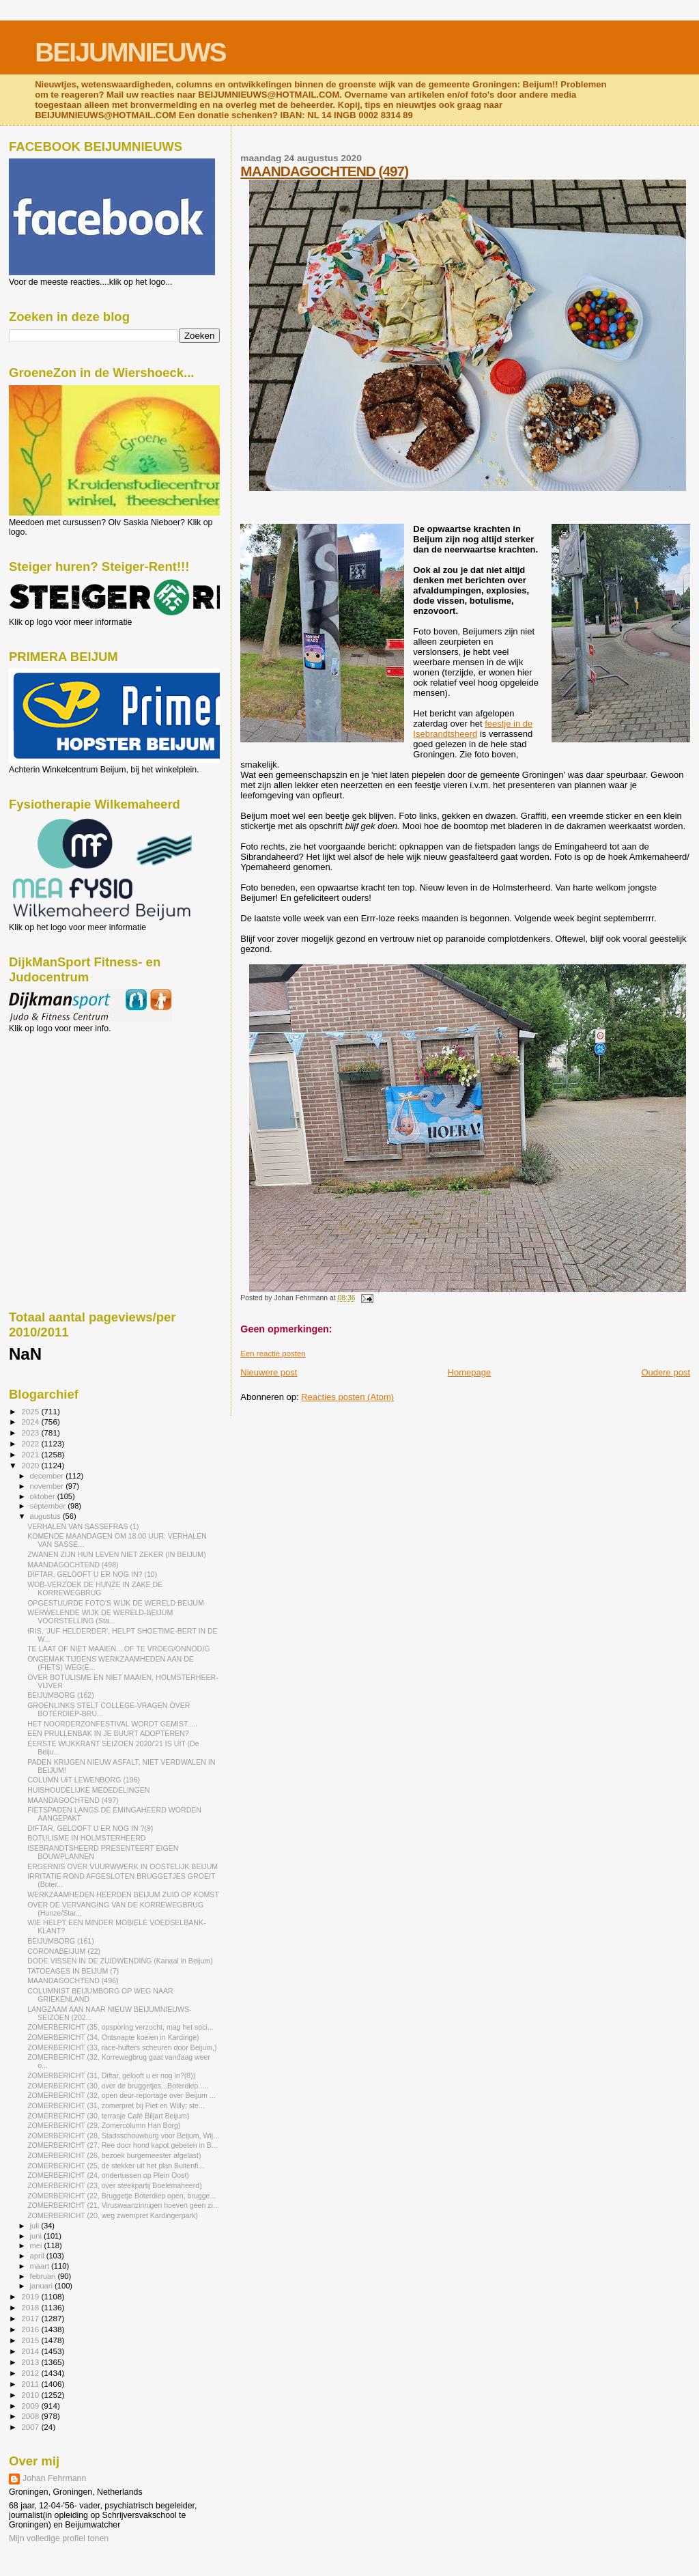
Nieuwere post (268, 1372)
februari (44, 2276)
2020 (31, 1465)
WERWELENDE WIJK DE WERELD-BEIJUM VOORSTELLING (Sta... (100, 1616)
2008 (31, 2415)
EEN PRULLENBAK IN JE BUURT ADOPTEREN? (108, 1733)
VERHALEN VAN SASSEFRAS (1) (83, 1526)
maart (41, 2266)
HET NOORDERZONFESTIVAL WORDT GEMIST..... (112, 1724)
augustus (46, 1516)
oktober (43, 1496)
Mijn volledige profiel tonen (59, 2538)
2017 (31, 2318)
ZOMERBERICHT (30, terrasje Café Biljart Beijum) (108, 2116)
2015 (31, 2340)
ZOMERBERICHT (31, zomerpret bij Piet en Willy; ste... (116, 2105)
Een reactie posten (272, 1353)
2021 (31, 1454)
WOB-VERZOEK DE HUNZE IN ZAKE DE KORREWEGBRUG (94, 1588)
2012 (31, 2372)
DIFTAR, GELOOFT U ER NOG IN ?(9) (90, 1828)
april (38, 2256)
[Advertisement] (70, 1107)
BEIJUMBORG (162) (60, 1695)
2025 (31, 1411)
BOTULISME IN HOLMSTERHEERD (86, 1838)
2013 (31, 2361)
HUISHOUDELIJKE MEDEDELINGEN (88, 1790)
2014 (31, 2351)
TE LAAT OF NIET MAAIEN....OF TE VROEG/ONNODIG (118, 1648)
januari (42, 2286)
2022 (31, 1443)
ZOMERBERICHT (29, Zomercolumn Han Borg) (103, 2125)
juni (37, 2236)
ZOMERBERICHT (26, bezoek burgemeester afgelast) (114, 2155)
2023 (31, 1432)
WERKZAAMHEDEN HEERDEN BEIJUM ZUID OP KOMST (123, 1894)
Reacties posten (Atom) (347, 1397)
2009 (31, 2405)
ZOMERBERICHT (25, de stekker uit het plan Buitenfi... (115, 2165)
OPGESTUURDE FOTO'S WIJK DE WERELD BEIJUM (115, 1603)
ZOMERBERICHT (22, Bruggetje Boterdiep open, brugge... (121, 2196)
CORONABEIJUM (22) (63, 1951)
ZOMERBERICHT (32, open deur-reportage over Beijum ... (121, 2095)
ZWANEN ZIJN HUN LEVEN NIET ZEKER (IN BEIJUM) (116, 1554)
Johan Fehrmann (54, 2478)
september (49, 1506)
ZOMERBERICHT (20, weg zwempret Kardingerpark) (112, 2215)
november (48, 1486)
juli (36, 2226)
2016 (31, 2329)
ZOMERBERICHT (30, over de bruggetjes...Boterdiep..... (117, 2086)
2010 (31, 2394)
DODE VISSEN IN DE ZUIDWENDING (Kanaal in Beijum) (120, 1961)
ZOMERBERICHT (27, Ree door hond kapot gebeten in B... (122, 2145)
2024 (31, 1421)
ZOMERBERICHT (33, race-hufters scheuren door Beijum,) (121, 2047)
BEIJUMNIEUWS (130, 52)
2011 (31, 2383)
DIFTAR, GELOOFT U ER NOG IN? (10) (92, 1574)
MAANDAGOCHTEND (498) (72, 1564)
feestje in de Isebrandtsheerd (472, 728)
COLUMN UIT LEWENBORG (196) (83, 1780)
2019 (31, 2296)
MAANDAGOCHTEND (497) (324, 171)
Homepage (469, 1372)
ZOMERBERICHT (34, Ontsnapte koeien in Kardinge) (113, 2037)
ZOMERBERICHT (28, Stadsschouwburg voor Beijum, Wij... (123, 2135)
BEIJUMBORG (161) (60, 1941)
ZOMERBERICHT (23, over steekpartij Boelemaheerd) (114, 2185)
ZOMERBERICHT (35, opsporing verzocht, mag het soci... (120, 2027)
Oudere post (665, 1372)
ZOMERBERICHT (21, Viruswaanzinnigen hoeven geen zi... (123, 2205)
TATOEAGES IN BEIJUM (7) (73, 1971)
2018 (31, 2307)
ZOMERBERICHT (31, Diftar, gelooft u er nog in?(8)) (111, 2075)
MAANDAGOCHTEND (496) (72, 1980)
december (48, 1476)
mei (37, 2245)
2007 (31, 2426)
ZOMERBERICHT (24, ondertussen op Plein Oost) (108, 2175)
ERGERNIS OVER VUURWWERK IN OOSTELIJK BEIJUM (122, 1866)
